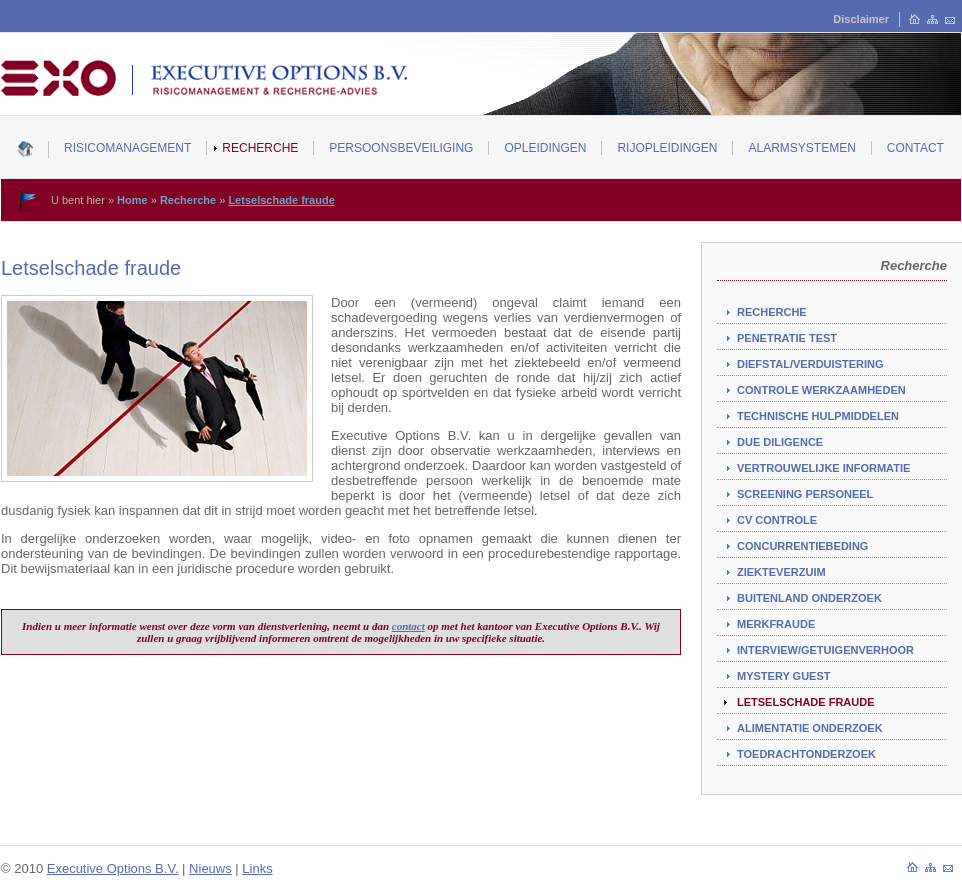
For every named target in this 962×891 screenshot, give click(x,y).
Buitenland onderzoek (809, 598)
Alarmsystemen (801, 148)
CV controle (777, 520)
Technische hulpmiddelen (818, 416)
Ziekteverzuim (781, 572)
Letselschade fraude (281, 200)
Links (257, 868)
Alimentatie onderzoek (810, 728)
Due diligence (780, 442)
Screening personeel (805, 494)
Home (132, 200)
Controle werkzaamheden (821, 390)
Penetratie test (787, 338)
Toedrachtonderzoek (806, 754)
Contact (915, 148)
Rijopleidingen (667, 148)
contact (408, 626)
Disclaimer (861, 19)
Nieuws (210, 868)
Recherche (260, 148)
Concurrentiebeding (802, 546)
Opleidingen (545, 148)
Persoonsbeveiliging (401, 148)
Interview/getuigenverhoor (825, 650)
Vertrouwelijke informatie (823, 468)
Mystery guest (784, 676)
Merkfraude (776, 624)
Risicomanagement (127, 148)
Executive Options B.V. (113, 868)
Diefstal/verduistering (810, 364)
